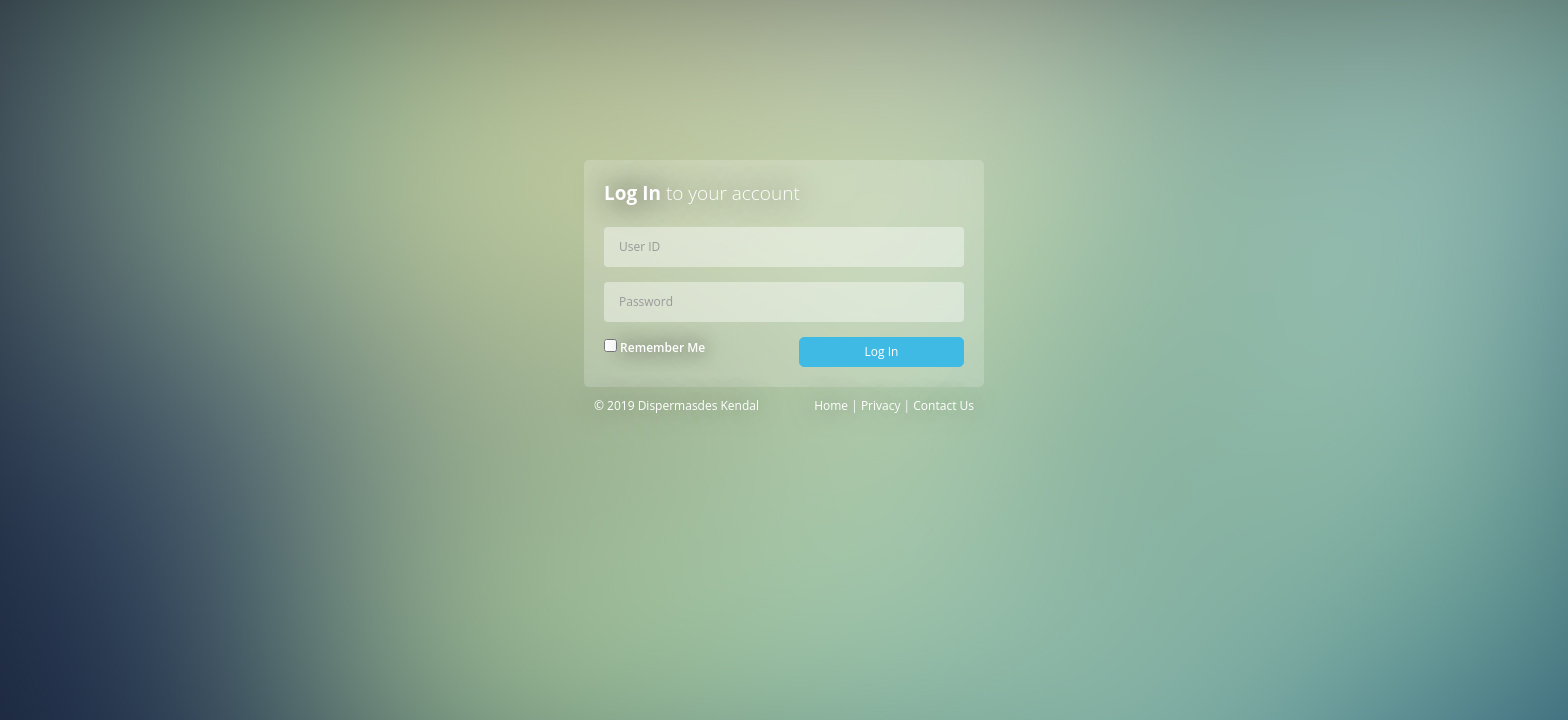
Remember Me (654, 347)
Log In (882, 351)
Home (831, 405)
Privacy (881, 405)
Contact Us (943, 405)
